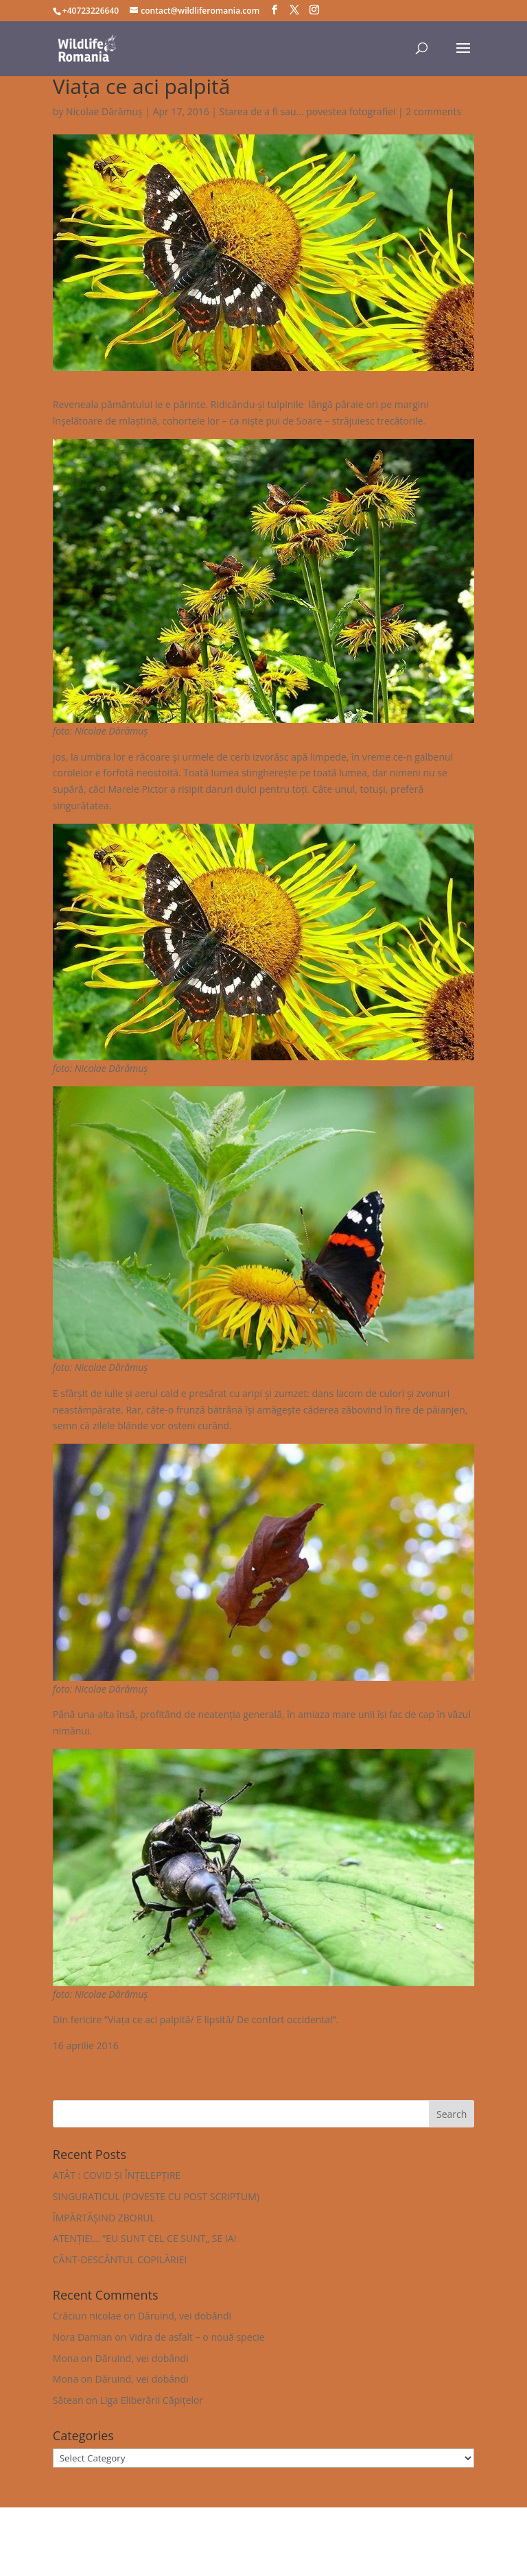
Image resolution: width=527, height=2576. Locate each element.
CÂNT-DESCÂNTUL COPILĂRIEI (120, 2259)
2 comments (433, 111)
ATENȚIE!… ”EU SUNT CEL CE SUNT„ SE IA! (145, 2238)
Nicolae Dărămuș (104, 111)
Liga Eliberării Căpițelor (151, 2400)
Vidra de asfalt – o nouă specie (197, 2337)
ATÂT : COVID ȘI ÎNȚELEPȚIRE (117, 2175)
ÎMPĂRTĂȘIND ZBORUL (104, 2217)
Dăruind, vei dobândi (184, 2315)
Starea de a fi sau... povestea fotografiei (308, 111)
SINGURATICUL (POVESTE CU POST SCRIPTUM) (156, 2196)
